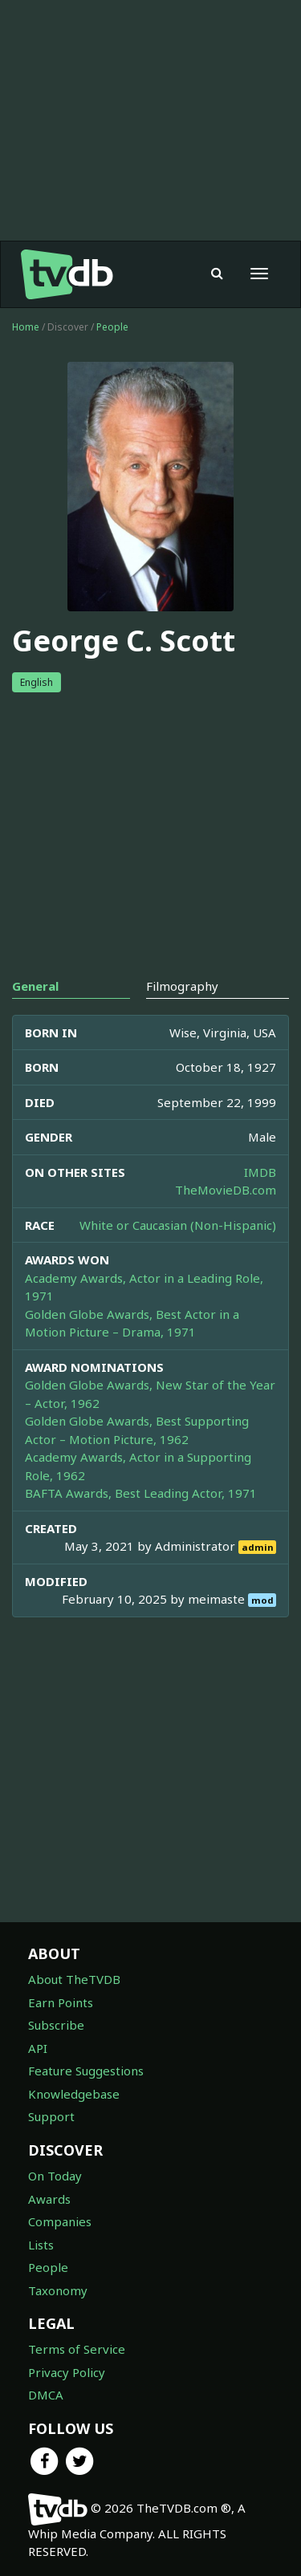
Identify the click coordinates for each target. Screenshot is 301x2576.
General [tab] (35, 986)
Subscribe (56, 2025)
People (112, 327)
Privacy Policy (66, 2372)
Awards (49, 2199)
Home (25, 327)
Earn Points (60, 2002)
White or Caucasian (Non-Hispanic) (177, 1225)
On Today (55, 2176)
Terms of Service (76, 2349)
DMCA (45, 2395)
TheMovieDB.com (225, 1190)
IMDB (260, 1172)
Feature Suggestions (86, 2071)
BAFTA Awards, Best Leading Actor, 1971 (141, 1493)
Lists (41, 2245)
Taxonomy (57, 2290)
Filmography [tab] (182, 986)
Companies (60, 2221)
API (37, 2048)
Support (51, 2116)
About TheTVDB (74, 1979)
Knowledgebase (74, 2094)
